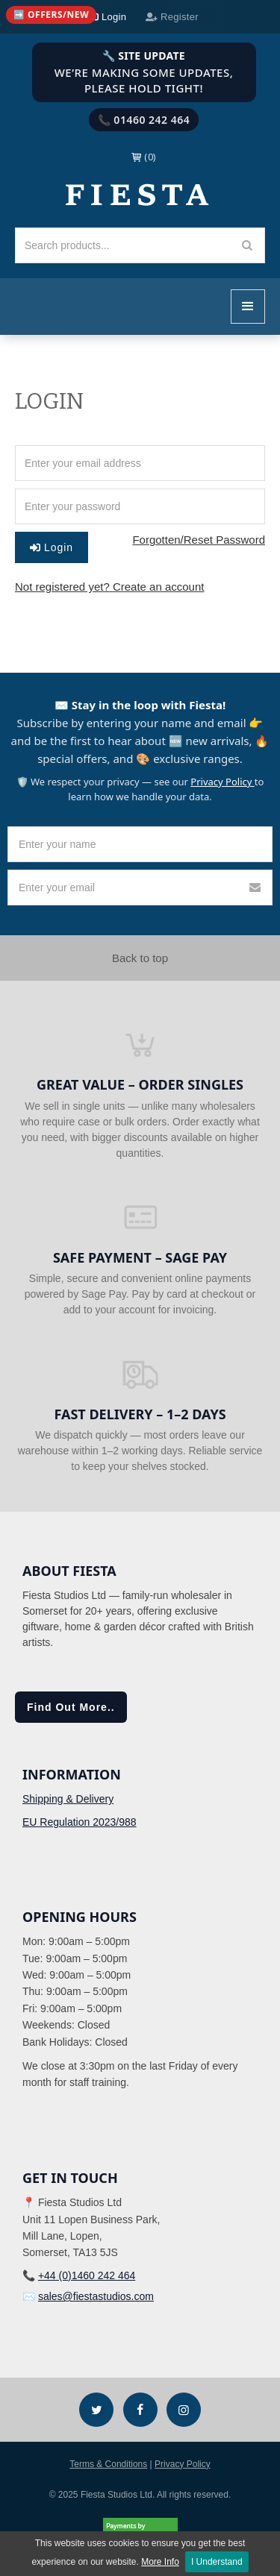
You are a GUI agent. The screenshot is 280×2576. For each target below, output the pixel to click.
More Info (160, 2562)
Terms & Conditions (108, 2464)
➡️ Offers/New (51, 14)
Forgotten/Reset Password (198, 539)
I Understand (217, 2562)
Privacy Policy (222, 781)
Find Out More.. (71, 1707)
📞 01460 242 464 (144, 120)
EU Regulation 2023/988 (79, 1822)
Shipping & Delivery (67, 1799)
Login (51, 547)
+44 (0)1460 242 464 (86, 2275)
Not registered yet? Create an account (109, 586)
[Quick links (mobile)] (51, 15)
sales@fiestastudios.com (96, 2296)
